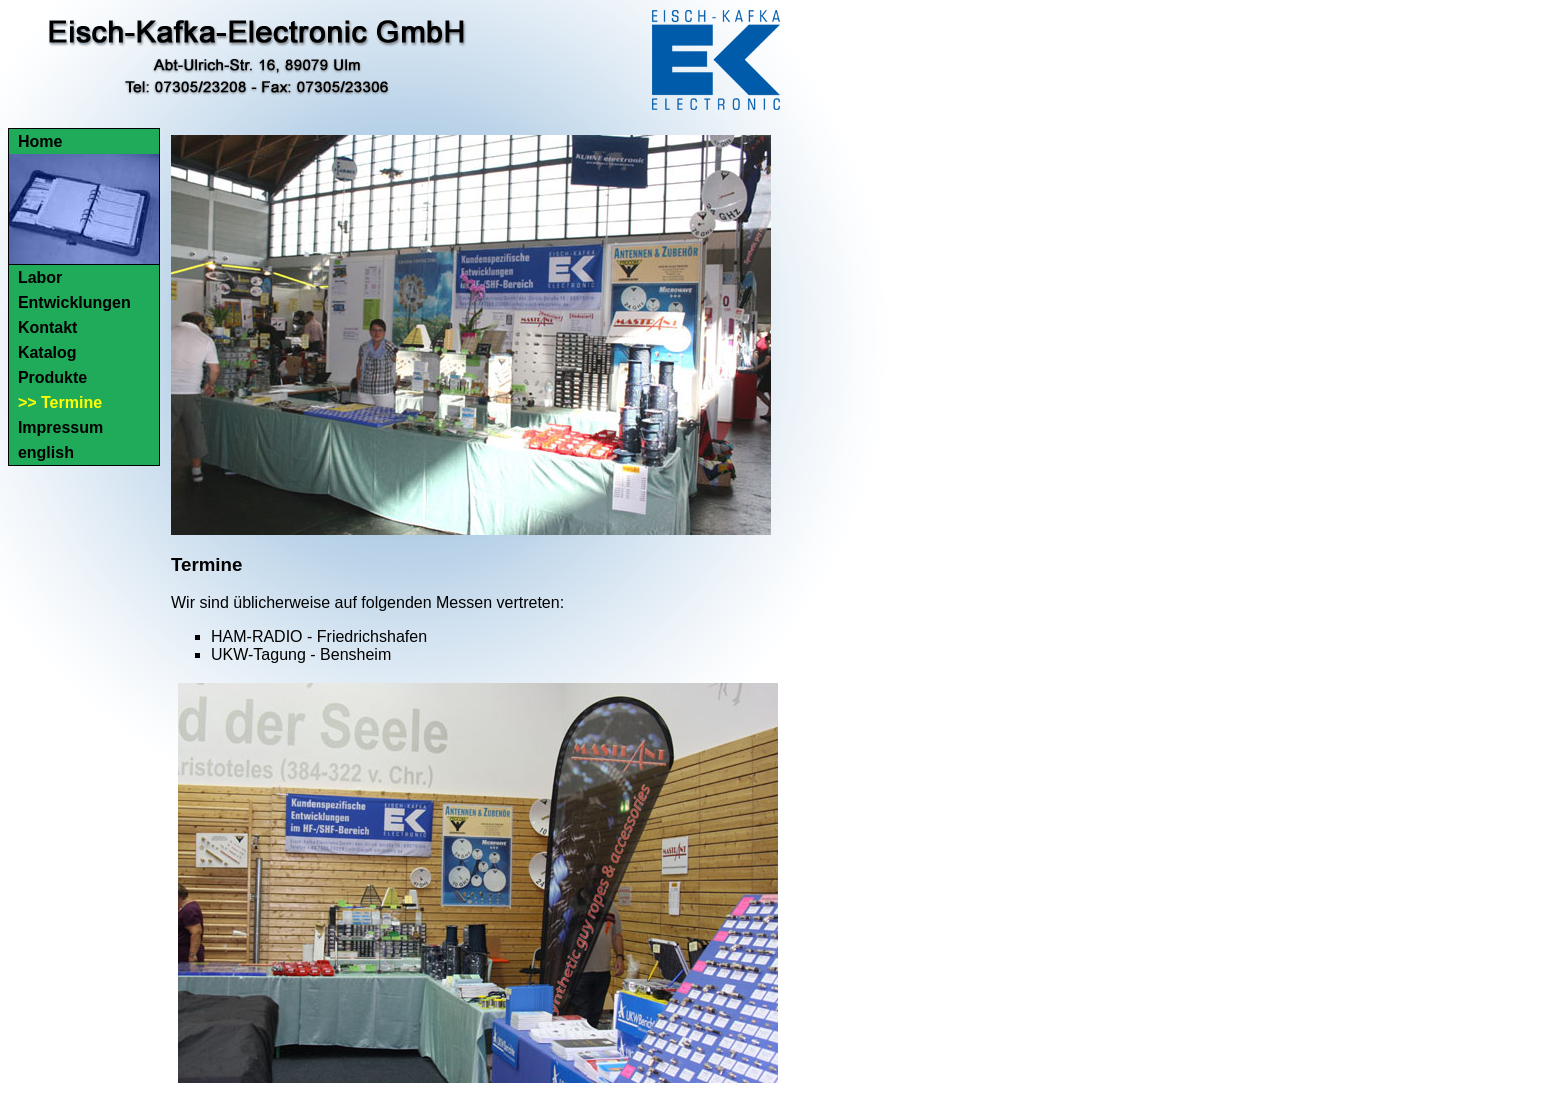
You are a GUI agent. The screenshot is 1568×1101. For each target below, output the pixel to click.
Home (40, 141)
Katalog (47, 352)
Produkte (52, 377)
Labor (40, 277)
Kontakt (48, 327)
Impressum (60, 427)
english (46, 452)
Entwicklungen (74, 302)
